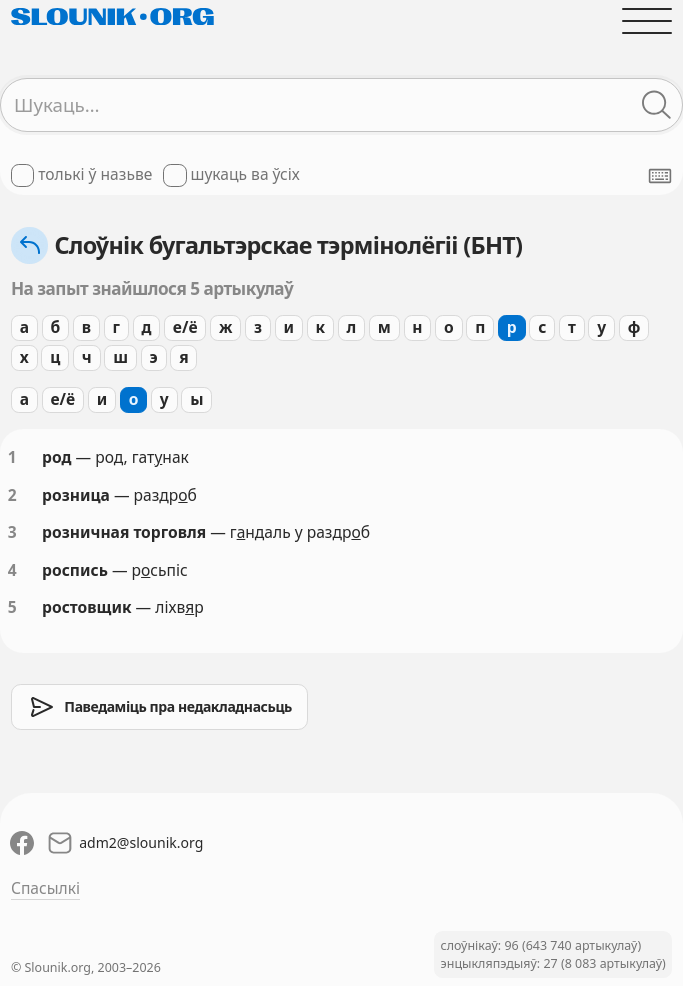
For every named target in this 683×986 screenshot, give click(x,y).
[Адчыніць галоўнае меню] (647, 21)
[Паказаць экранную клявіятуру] (660, 176)
